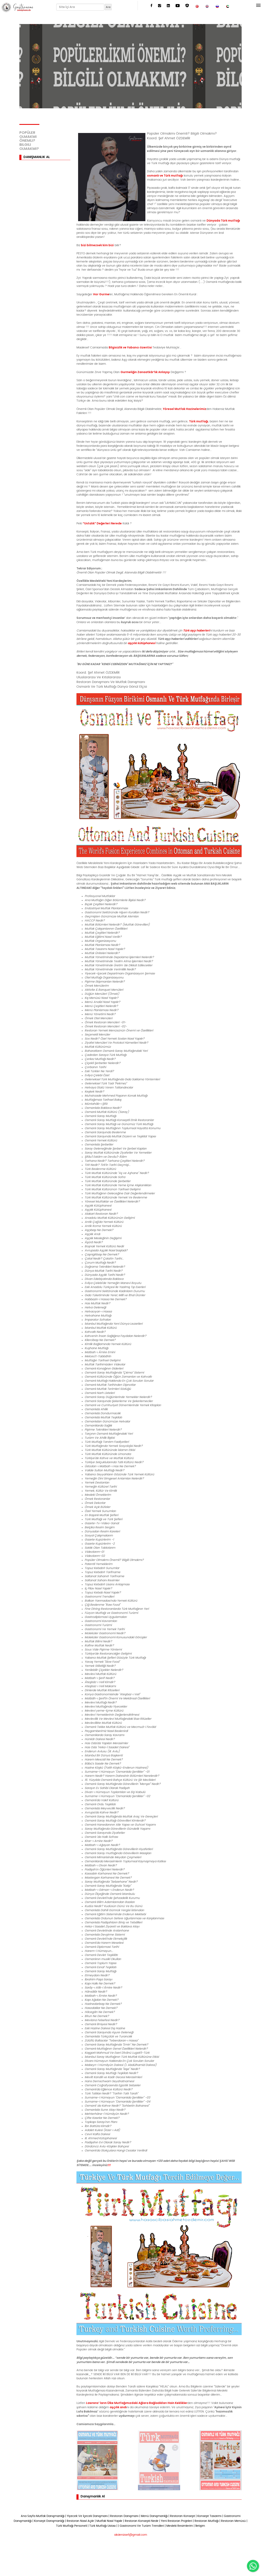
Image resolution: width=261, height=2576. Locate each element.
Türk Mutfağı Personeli (71, 2525)
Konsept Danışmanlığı (49, 2521)
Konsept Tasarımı (209, 2516)
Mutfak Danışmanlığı (50, 2516)
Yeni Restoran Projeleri (176, 2521)
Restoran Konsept (182, 2516)
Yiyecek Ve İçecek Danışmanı (87, 2516)
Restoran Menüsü (233, 2521)
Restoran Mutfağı (207, 2521)
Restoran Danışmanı (124, 2516)
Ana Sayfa (28, 2516)
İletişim (200, 2525)
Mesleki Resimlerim (179, 2525)
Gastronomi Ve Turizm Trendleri (142, 2525)
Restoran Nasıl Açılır (80, 2521)
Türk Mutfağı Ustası (102, 2525)
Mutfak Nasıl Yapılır (109, 2521)
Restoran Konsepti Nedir (141, 2521)
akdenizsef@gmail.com (130, 2534)
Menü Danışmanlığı (154, 2516)
